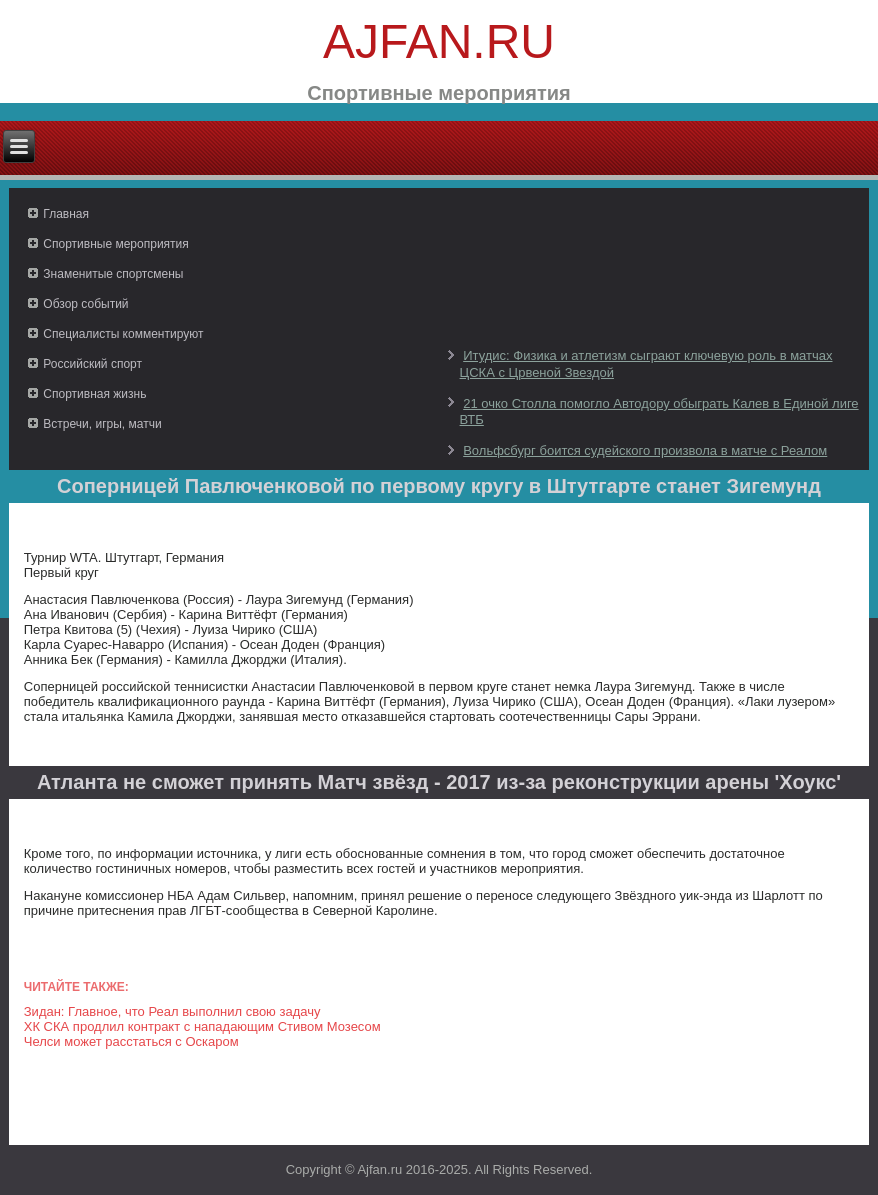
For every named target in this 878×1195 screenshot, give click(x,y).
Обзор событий (85, 304)
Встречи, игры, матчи (102, 424)
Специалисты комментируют (123, 334)
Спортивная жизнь (94, 394)
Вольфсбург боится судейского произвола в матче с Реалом (645, 450)
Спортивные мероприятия (115, 244)
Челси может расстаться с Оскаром (131, 1041)
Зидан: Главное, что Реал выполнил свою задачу (172, 1011)
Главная (66, 214)
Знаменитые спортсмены (113, 274)
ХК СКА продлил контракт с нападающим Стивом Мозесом (202, 1026)
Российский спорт (92, 364)
